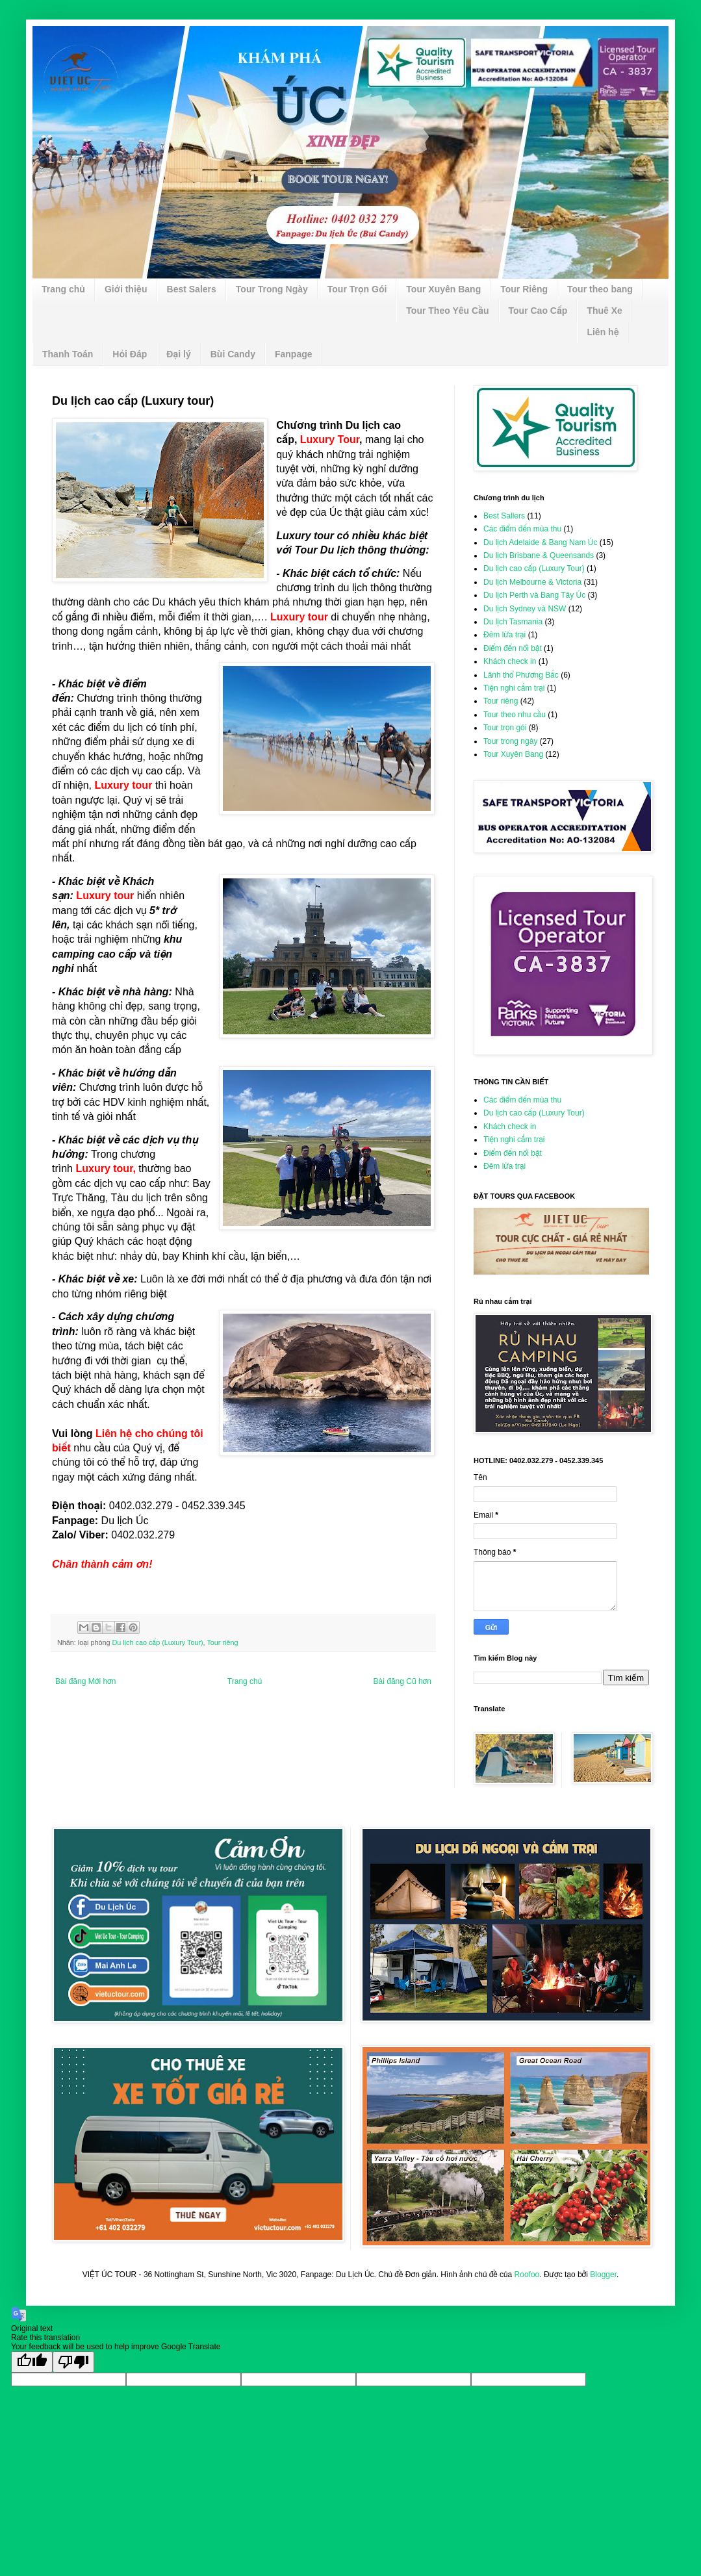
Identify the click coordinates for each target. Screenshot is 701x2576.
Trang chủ (63, 289)
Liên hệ (602, 332)
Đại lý (178, 354)
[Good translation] (32, 2362)
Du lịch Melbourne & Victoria (532, 582)
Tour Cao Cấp (538, 310)
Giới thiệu (126, 289)
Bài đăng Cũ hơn (402, 1681)
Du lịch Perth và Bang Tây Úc (534, 595)
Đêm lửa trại (504, 634)
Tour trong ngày (510, 741)
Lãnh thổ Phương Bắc (521, 675)
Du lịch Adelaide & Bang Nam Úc (540, 542)
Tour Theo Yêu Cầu (447, 310)
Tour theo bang (600, 289)
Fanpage (293, 354)
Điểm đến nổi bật (512, 648)
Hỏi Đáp (129, 354)
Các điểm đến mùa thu (522, 528)
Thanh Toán (67, 354)
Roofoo (527, 2274)
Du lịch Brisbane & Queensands (538, 555)
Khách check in (509, 661)
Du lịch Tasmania (512, 621)
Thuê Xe (604, 310)
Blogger (603, 2274)
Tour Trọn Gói (357, 289)
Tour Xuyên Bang (443, 289)
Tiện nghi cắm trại (513, 688)
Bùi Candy (232, 354)
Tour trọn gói (504, 727)
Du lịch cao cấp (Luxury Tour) (157, 1642)
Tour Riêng (524, 289)
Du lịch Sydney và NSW (524, 608)
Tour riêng (222, 1642)
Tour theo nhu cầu (514, 714)
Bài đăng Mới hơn (85, 1681)
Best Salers (191, 289)
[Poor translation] (73, 2362)
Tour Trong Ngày (272, 289)
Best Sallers (504, 515)
